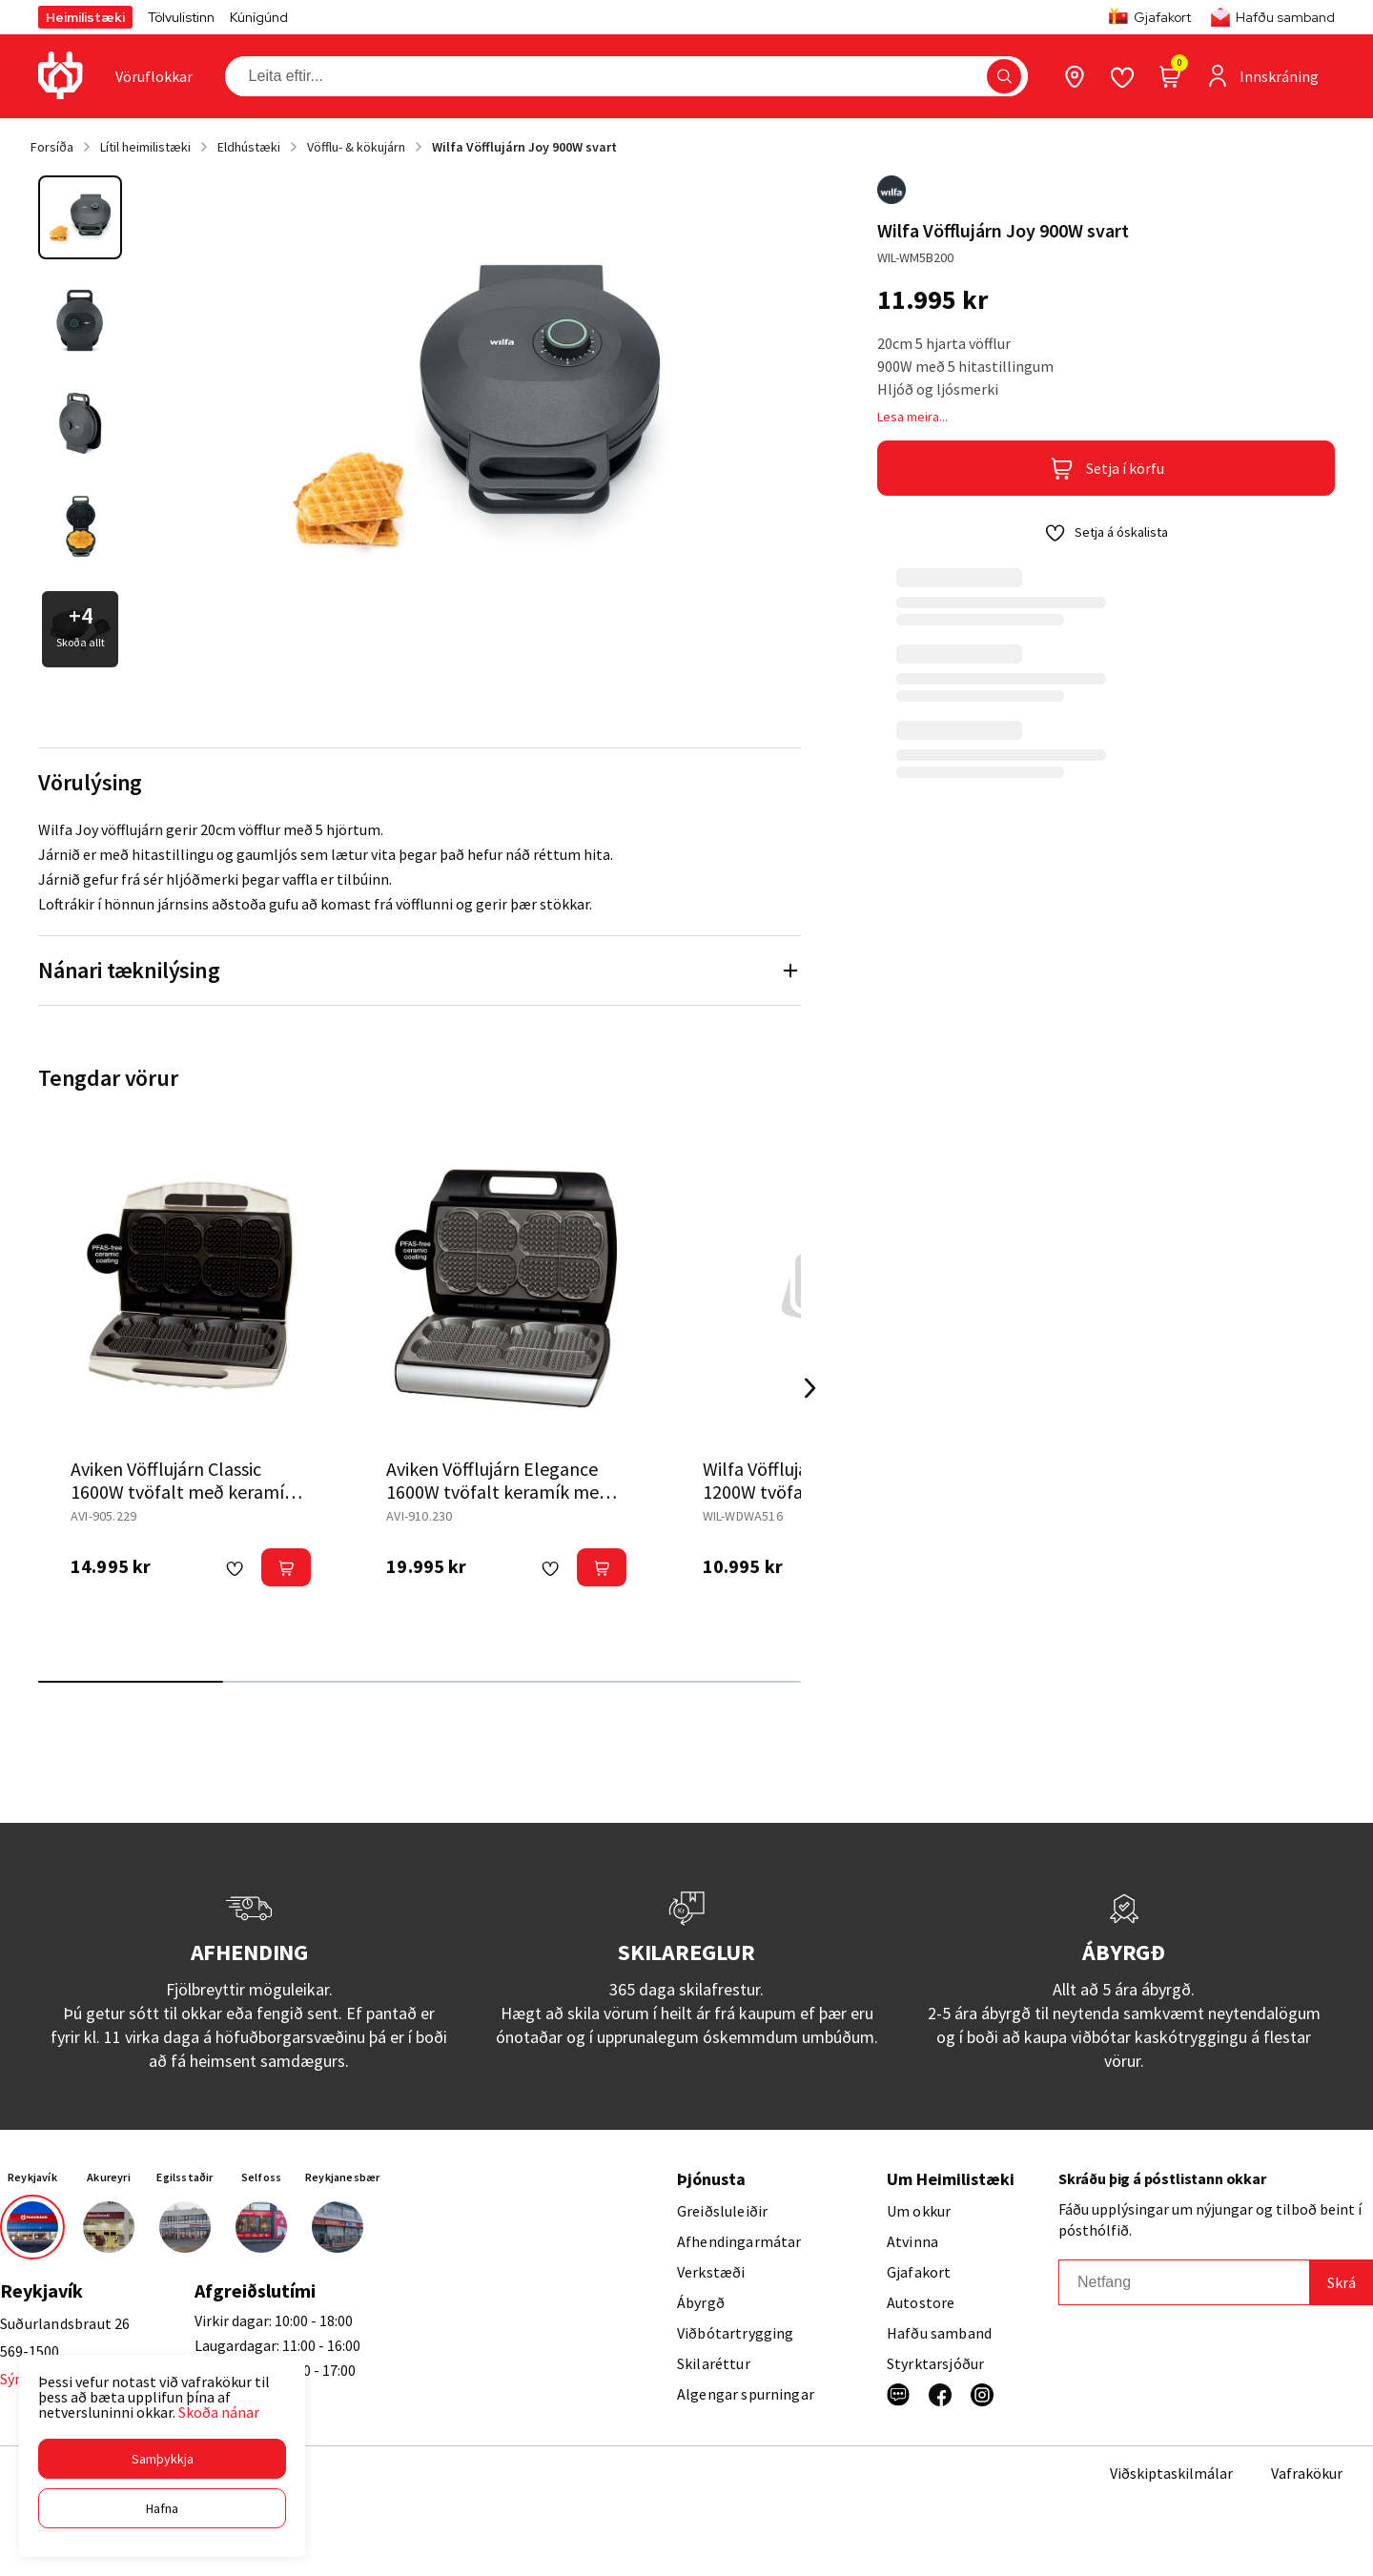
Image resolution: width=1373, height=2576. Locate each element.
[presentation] (154, 76)
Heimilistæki (85, 17)
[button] (162, 2459)
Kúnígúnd (259, 17)
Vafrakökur (1306, 2473)
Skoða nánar (218, 2412)
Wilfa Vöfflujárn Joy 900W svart (524, 146)
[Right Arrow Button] (810, 1388)
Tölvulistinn (181, 17)
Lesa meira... (912, 416)
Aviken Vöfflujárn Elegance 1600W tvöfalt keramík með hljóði (497, 1491)
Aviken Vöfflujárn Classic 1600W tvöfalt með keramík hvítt (182, 1491)
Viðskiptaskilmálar (1171, 2473)
